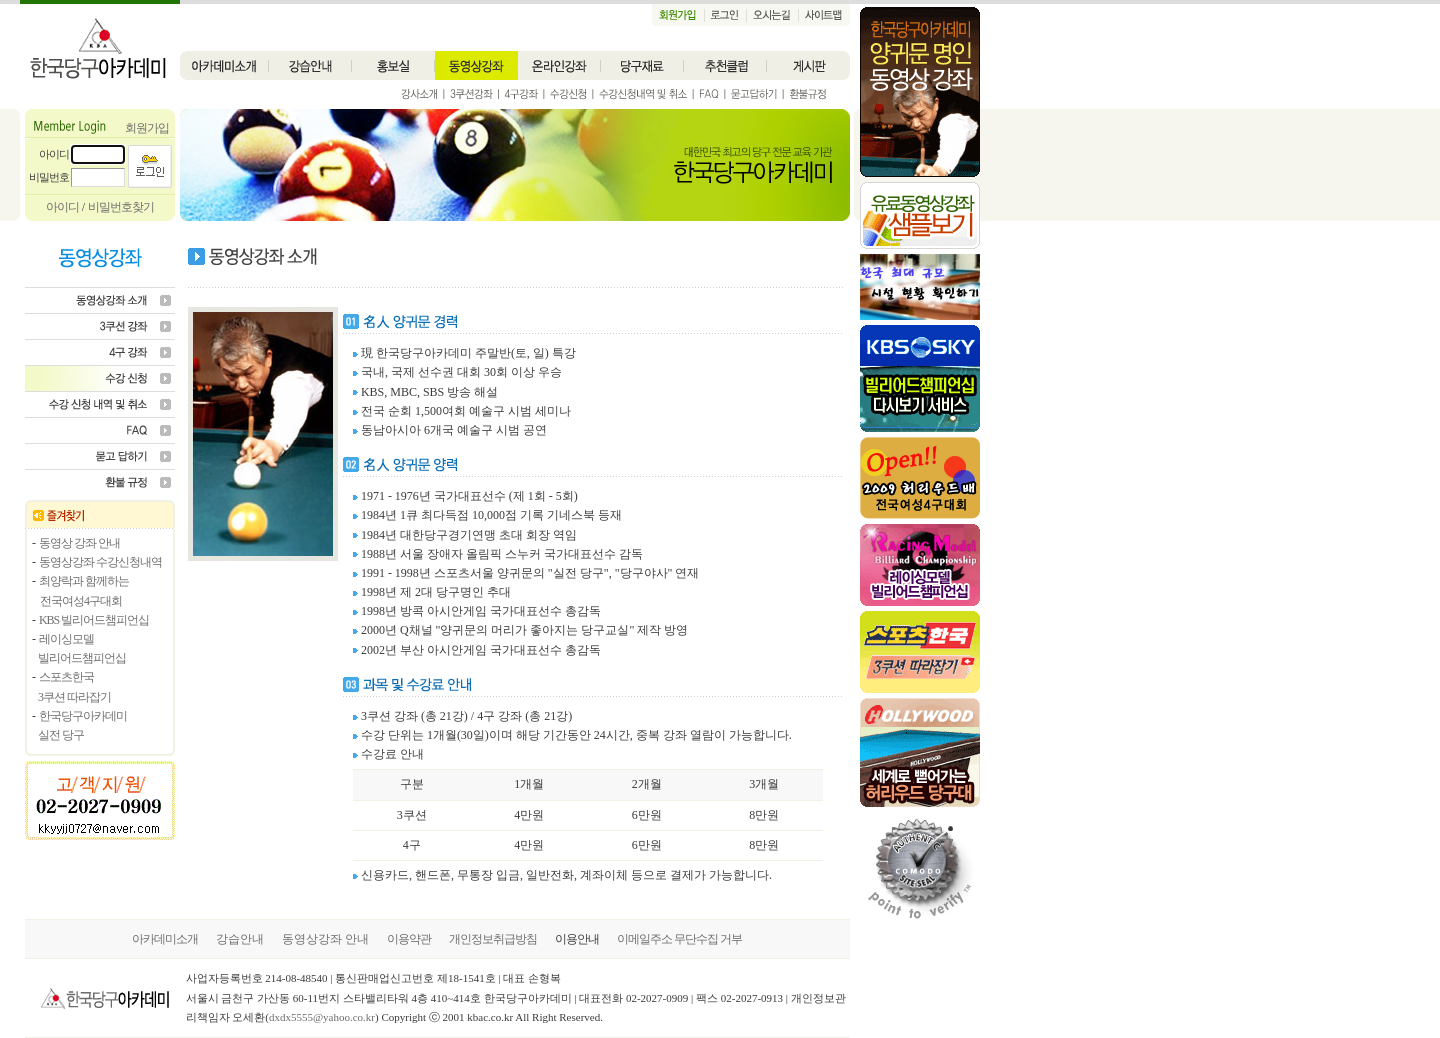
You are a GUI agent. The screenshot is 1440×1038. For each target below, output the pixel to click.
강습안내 (240, 939)
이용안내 (577, 939)
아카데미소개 (165, 939)
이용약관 (409, 939)
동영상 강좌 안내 (79, 543)
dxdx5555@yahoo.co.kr (322, 1017)
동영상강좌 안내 (325, 939)
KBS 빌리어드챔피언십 (94, 620)
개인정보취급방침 (493, 939)
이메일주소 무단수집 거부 (679, 939)
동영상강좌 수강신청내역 (100, 562)
